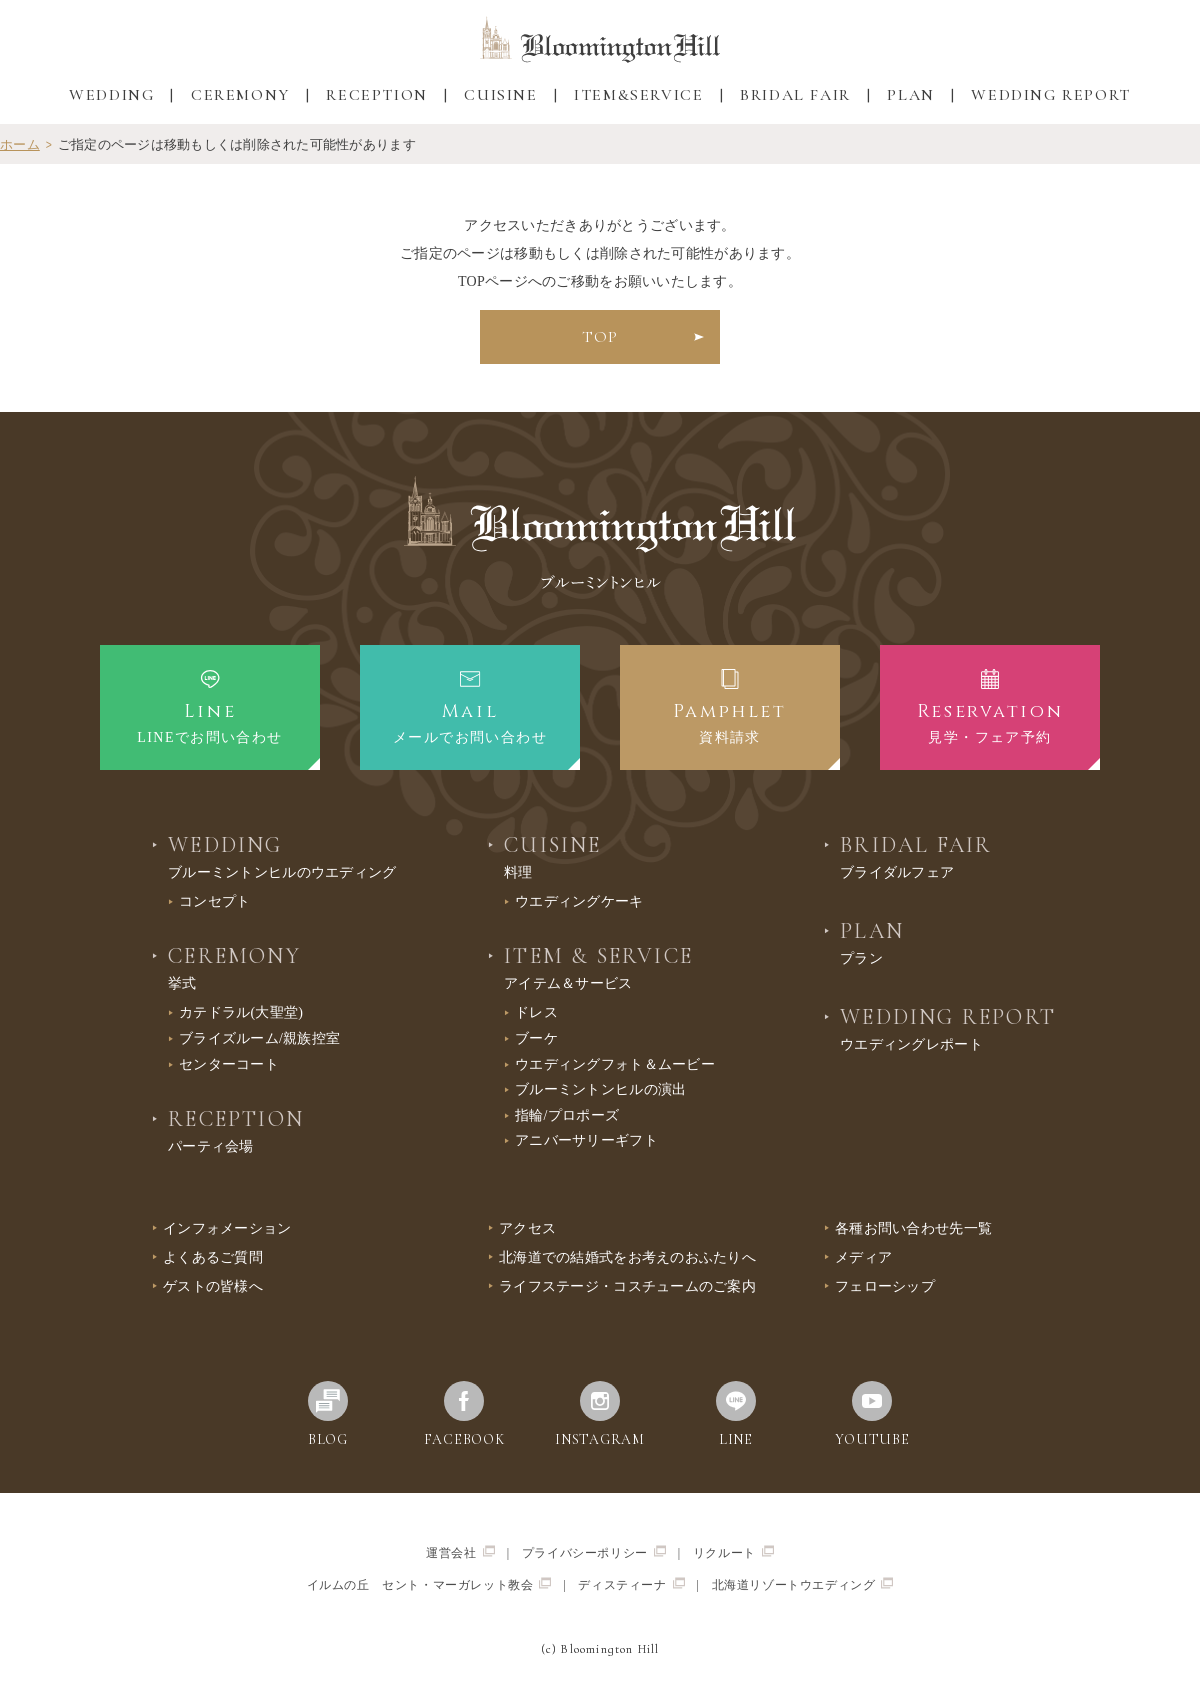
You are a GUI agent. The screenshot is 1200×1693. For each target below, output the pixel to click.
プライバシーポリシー (594, 1552)
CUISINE (500, 95)
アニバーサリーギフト (586, 1140)
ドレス (536, 1012)
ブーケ (536, 1038)
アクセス (527, 1228)
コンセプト (214, 901)
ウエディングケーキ (579, 901)
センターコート (229, 1064)
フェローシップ (885, 1286)
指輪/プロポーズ (567, 1115)
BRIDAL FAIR (795, 95)
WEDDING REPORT (1050, 95)
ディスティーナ (631, 1584)
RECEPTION (376, 95)
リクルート (733, 1552)
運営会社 (460, 1552)
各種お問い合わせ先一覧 (913, 1228)
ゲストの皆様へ (213, 1286)
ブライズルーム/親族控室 (259, 1038)
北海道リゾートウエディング (803, 1584)
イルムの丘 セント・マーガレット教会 (429, 1584)
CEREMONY (240, 95)
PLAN (910, 95)
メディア (863, 1257)
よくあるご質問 (213, 1257)
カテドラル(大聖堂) (241, 1012)
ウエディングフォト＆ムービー (615, 1064)
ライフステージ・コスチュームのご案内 (627, 1286)
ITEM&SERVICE (638, 95)
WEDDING (111, 95)
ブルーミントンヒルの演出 (600, 1089)
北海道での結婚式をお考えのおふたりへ (627, 1257)
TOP (600, 337)
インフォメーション (227, 1228)
